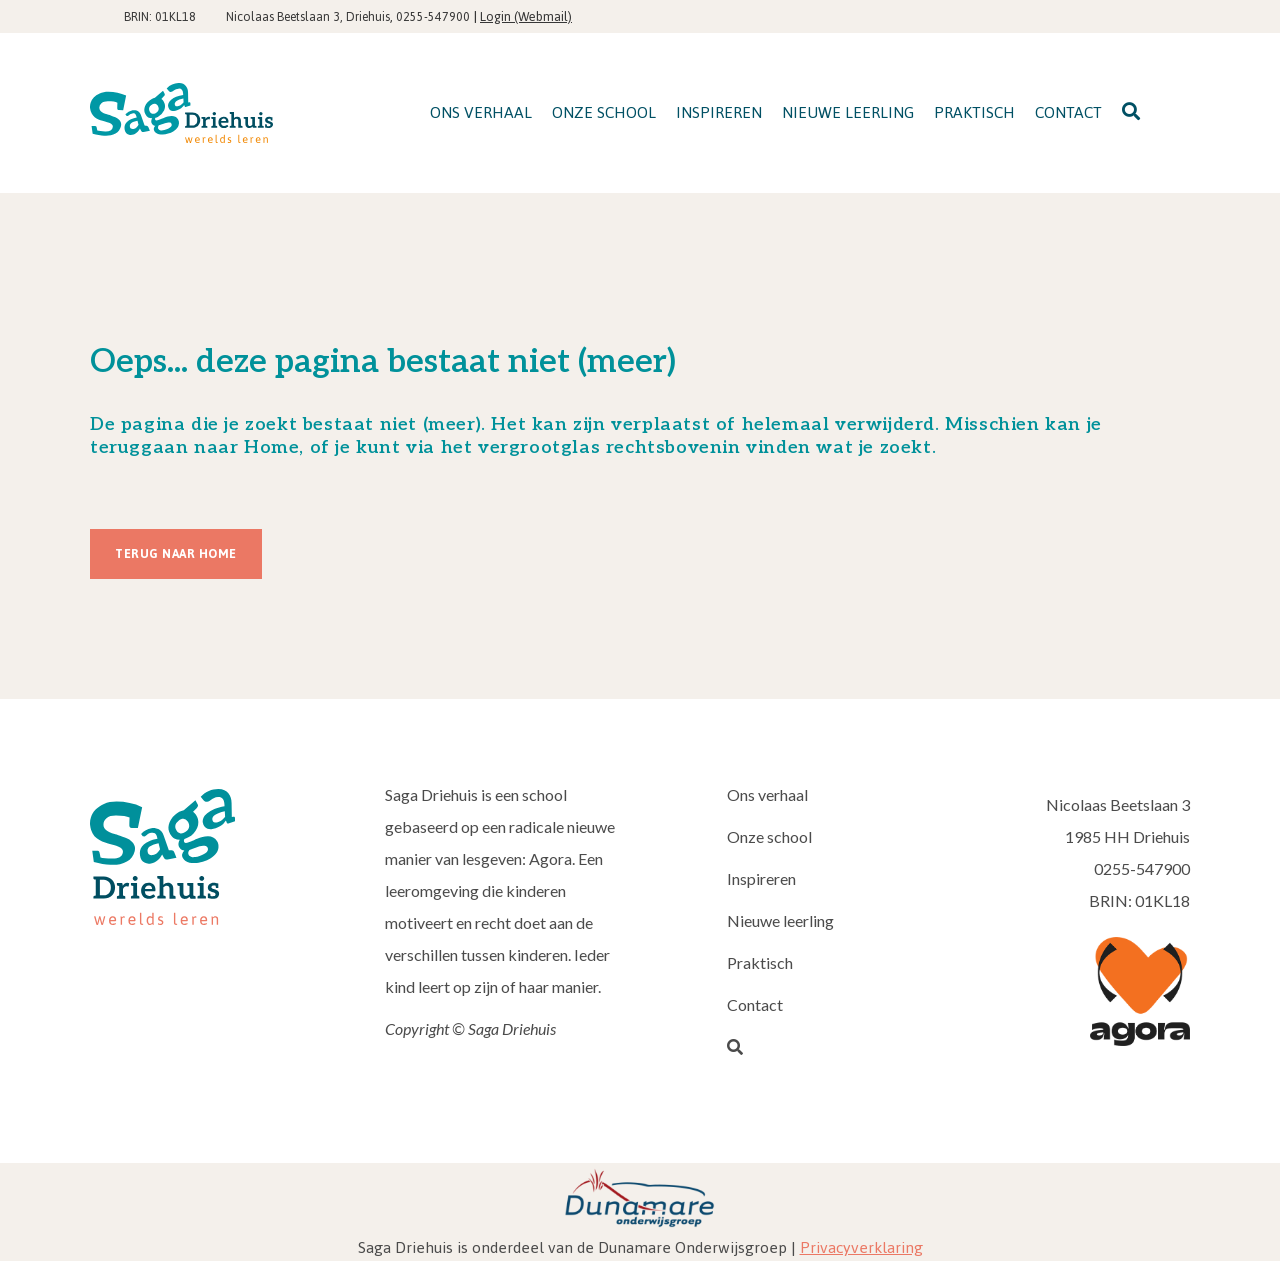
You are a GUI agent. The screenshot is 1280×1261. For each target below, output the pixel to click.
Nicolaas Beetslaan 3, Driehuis (308, 17)
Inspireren (761, 878)
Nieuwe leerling (780, 920)
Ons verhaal (767, 794)
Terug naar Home (176, 554)
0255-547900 (433, 17)
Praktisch (760, 962)
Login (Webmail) (526, 16)
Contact (755, 1004)
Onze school (769, 836)
